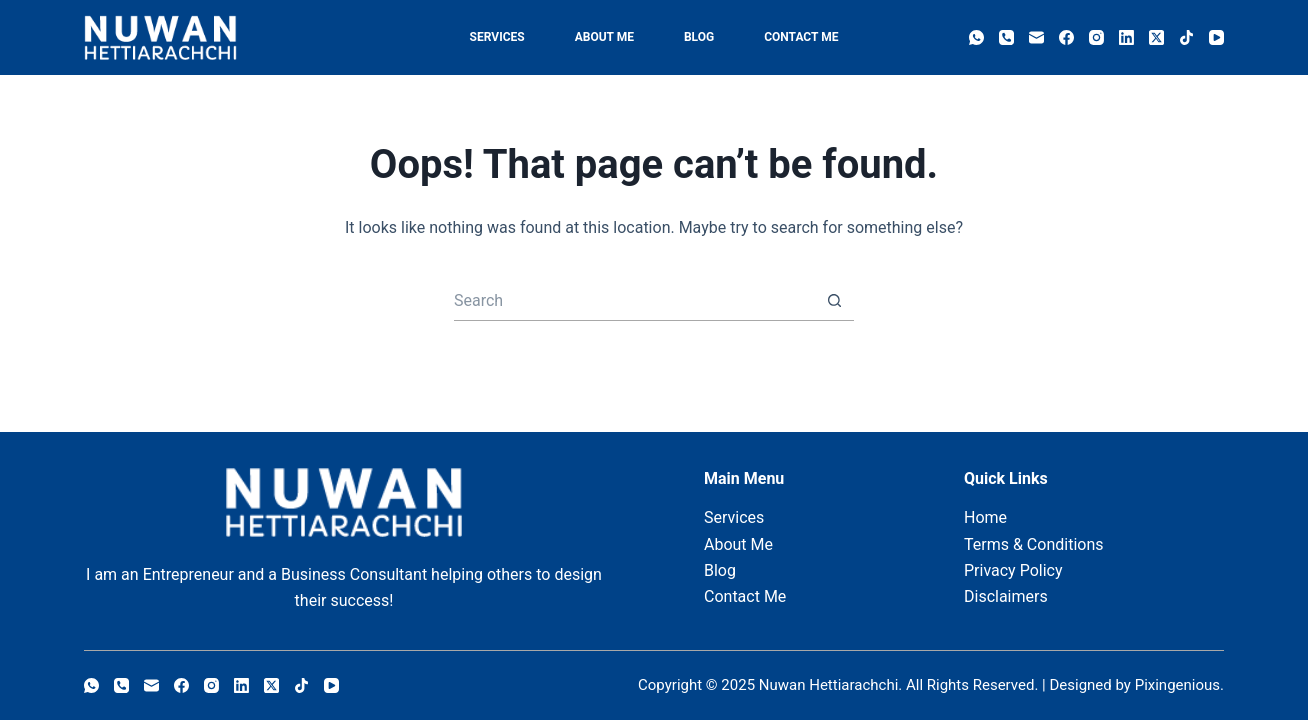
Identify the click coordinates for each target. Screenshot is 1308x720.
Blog (699, 37)
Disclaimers (1006, 596)
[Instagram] (1096, 37)
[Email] (1036, 37)
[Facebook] (1066, 37)
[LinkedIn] (1126, 37)
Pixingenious (1177, 685)
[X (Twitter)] (1156, 37)
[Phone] (1006, 37)
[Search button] (834, 301)
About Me (604, 37)
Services (497, 37)
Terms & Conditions (1034, 544)
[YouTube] (1216, 37)
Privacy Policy (1013, 570)
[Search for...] (634, 301)
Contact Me (801, 37)
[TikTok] (1186, 37)
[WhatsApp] (976, 37)
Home (985, 517)
